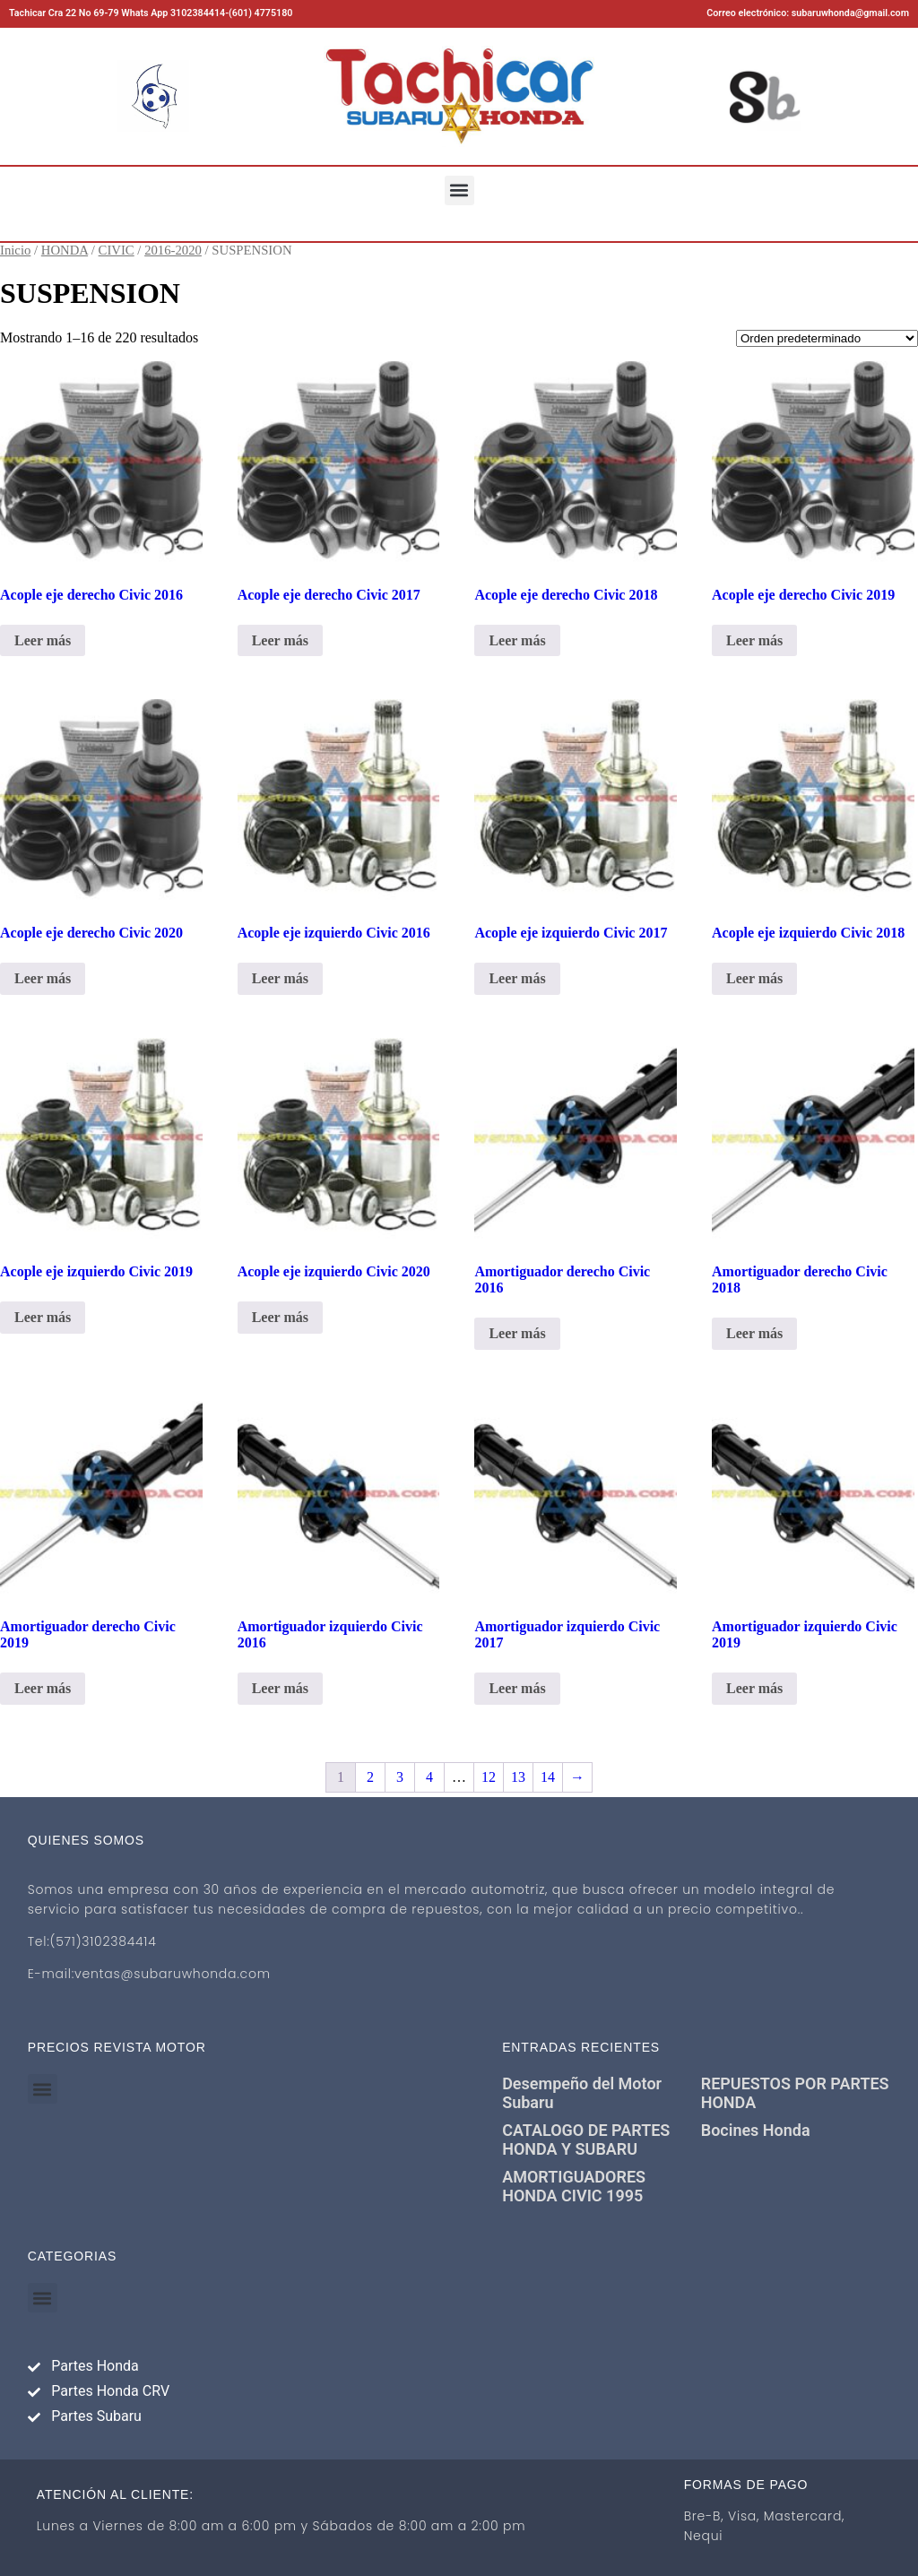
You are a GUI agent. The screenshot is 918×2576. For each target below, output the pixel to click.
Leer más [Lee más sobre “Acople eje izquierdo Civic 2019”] (42, 1317)
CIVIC (116, 250)
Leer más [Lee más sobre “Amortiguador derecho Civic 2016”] (517, 1333)
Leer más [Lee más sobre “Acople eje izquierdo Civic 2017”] (517, 978)
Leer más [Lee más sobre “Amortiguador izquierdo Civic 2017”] (517, 1688)
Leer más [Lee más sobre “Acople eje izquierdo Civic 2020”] (280, 1317)
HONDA (64, 250)
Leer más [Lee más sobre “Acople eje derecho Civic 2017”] (280, 640)
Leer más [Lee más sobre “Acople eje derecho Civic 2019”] (754, 640)
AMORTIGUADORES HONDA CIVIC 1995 (573, 2186)
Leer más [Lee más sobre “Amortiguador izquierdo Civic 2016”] (280, 1688)
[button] (459, 190)
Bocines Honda (755, 2130)
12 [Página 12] (488, 1777)
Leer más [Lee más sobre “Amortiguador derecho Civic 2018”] (754, 1333)
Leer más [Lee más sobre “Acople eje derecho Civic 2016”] (42, 640)
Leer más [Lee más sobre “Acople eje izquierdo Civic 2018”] (754, 978)
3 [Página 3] (399, 1777)
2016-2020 (173, 250)
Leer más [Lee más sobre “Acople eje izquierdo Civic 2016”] (280, 978)
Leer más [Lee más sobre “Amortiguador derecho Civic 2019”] (42, 1688)
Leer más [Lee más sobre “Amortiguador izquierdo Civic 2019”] (754, 1688)
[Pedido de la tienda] (827, 338)
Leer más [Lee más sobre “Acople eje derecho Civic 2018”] (517, 640)
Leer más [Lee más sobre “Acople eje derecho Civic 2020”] (42, 978)
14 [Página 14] (548, 1777)
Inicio (15, 250)
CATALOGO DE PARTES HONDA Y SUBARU (586, 2139)
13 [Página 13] (518, 1777)
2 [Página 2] (370, 1777)
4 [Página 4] (429, 1777)
